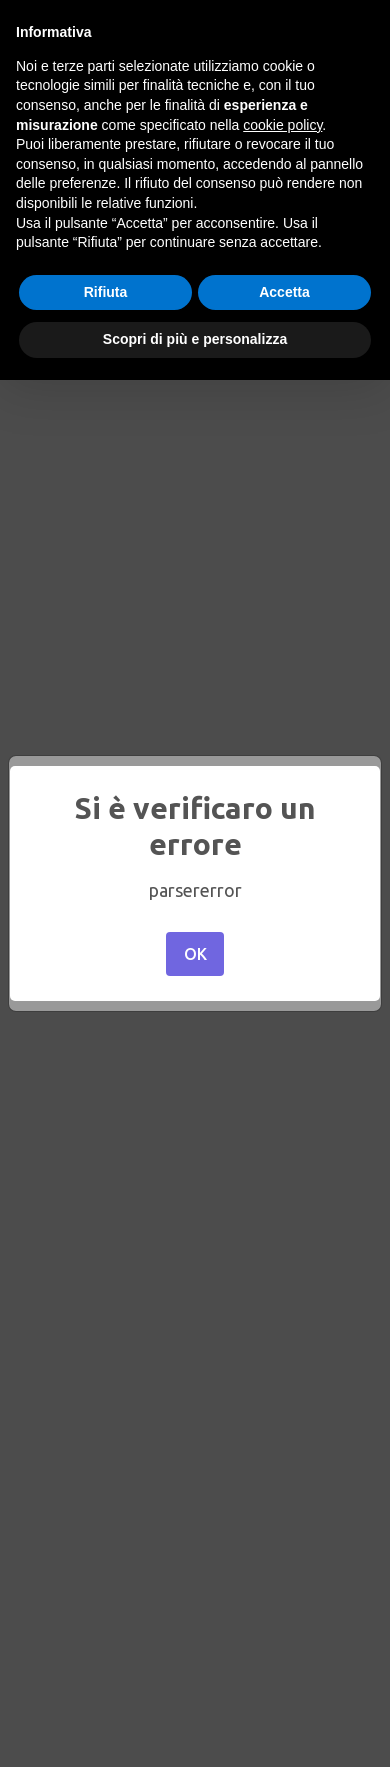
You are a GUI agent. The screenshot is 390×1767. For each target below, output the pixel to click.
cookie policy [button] (282, 125)
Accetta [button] (284, 292)
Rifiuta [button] (106, 292)
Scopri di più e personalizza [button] (195, 339)
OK (195, 954)
